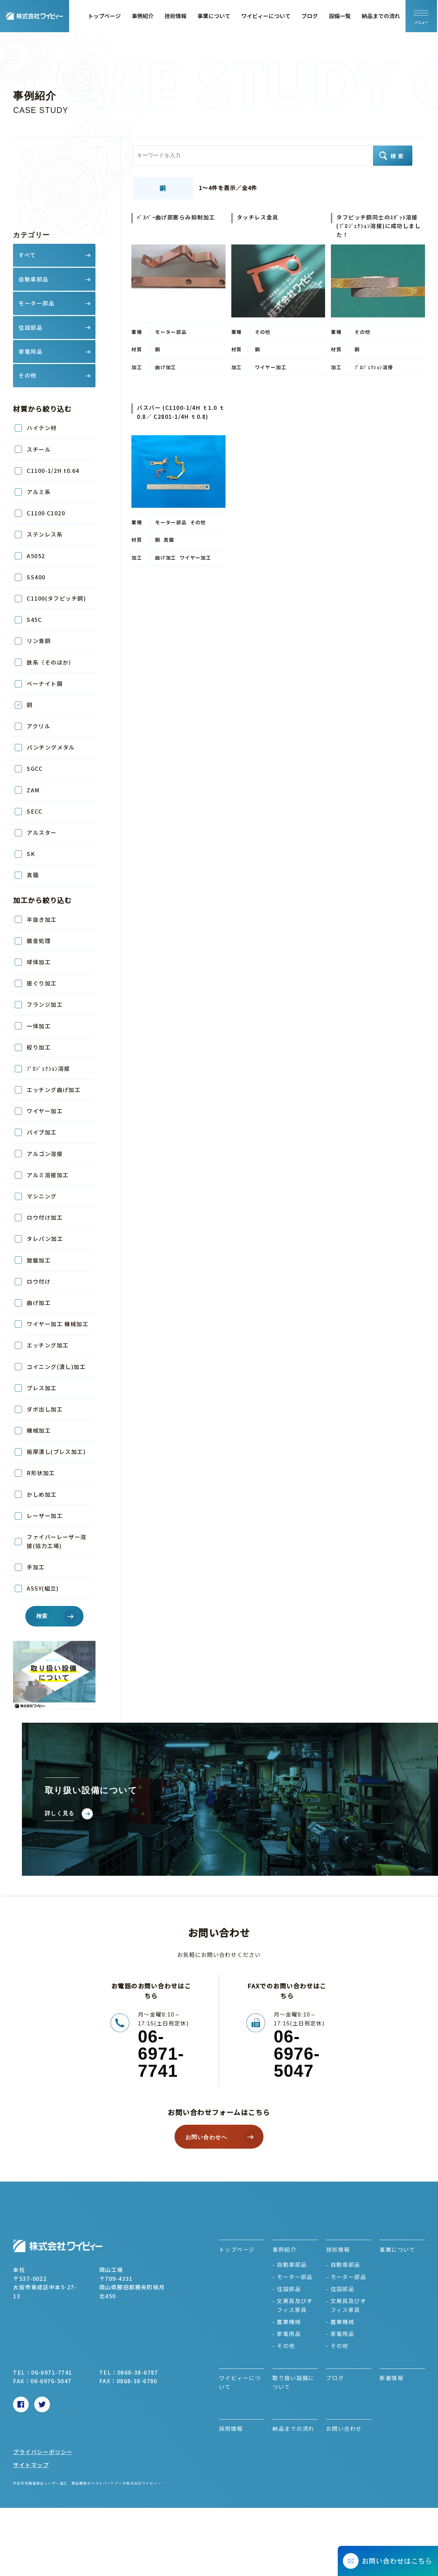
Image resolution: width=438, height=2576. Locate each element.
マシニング (41, 1196)
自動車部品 (292, 2264)
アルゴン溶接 (45, 1153)
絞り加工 (39, 1047)
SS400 (36, 577)
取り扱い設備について (293, 2382)
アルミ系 (39, 492)
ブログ (310, 16)
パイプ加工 (41, 1132)
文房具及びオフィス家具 (295, 2305)
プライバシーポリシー (43, 2452)
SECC (34, 811)
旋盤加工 (39, 1260)
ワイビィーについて (267, 16)
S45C (34, 619)
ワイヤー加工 (45, 1111)
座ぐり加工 (41, 983)
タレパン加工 (45, 1238)
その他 (286, 2345)
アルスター (41, 832)
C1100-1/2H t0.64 (53, 470)
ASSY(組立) (43, 1588)
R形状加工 (41, 1473)
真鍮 (33, 875)
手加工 (35, 1567)
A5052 (36, 556)
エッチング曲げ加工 (53, 1089)
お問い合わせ (344, 2428)
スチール (39, 449)
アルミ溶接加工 (47, 1175)
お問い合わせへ (206, 2137)
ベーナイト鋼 (45, 683)
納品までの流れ (382, 16)
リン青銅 (39, 641)
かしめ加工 (41, 1494)
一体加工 (39, 1026)
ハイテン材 (41, 428)
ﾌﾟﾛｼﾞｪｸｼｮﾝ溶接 (48, 1068)
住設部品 (289, 2289)
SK (31, 854)
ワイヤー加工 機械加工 (57, 1324)
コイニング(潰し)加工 (56, 1366)
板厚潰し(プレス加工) (56, 1451)
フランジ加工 (45, 1004)
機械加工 (39, 1430)
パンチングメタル (51, 747)
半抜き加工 (41, 919)
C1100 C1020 (46, 513)
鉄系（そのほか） (51, 662)
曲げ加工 (39, 1302)
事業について (214, 16)
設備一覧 (341, 16)
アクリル (38, 726)
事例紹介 (144, 16)
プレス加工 (41, 1388)
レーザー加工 (45, 1515)
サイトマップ (31, 2465)
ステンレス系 (45, 534)
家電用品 (289, 2333)
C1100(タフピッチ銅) (56, 598)
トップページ (105, 16)
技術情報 (177, 16)
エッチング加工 (47, 1345)
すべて (27, 255)
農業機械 (289, 2321)
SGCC (34, 768)
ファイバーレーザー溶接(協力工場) (56, 1541)
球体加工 (39, 962)
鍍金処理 (39, 941)
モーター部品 (295, 2277)
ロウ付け (39, 1281)
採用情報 (231, 2428)
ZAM (33, 790)
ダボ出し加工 (45, 1409)
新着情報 (391, 2378)
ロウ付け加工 (47, 1217)
